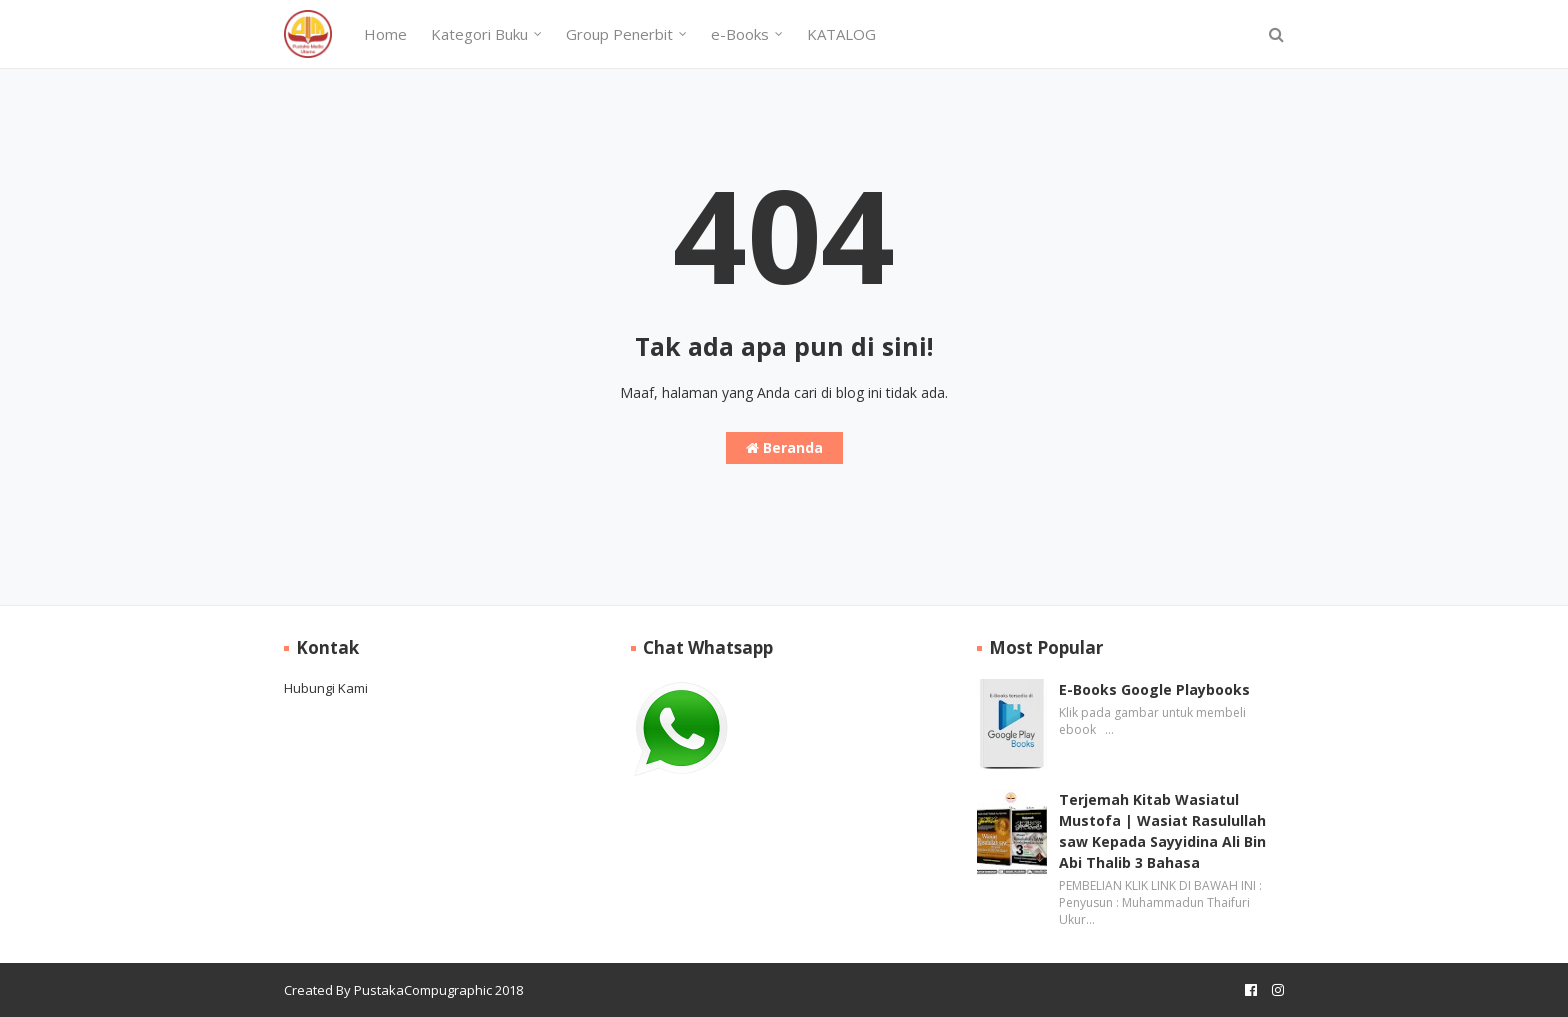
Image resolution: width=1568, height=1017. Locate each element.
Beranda (784, 447)
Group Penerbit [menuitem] (619, 34)
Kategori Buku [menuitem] (479, 34)
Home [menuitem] (385, 34)
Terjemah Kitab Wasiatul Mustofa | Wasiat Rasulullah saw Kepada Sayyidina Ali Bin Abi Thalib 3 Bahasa (1162, 831)
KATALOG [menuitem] (841, 34)
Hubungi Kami (326, 688)
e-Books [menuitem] (740, 34)
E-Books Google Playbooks (1154, 689)
